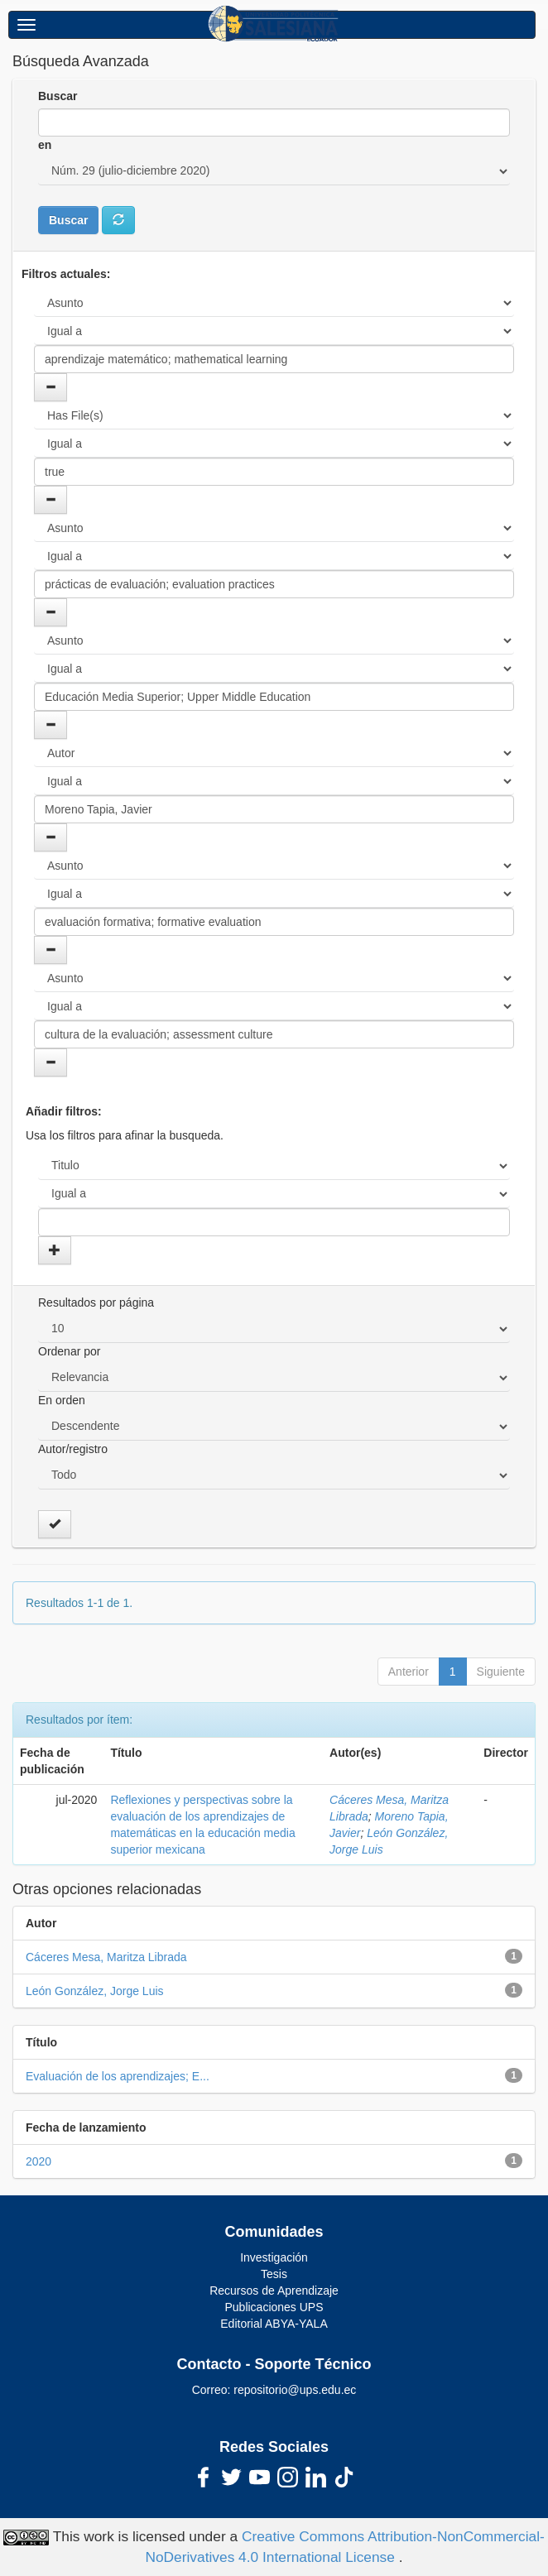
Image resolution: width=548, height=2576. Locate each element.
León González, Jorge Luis (95, 1991)
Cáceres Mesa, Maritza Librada (106, 1957)
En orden (61, 1400)
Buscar (57, 96)
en (44, 144)
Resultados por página (96, 1302)
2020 (38, 2161)
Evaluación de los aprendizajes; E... (117, 2076)
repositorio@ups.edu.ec (294, 2389)
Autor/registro (73, 1449)
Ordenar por (69, 1351)
